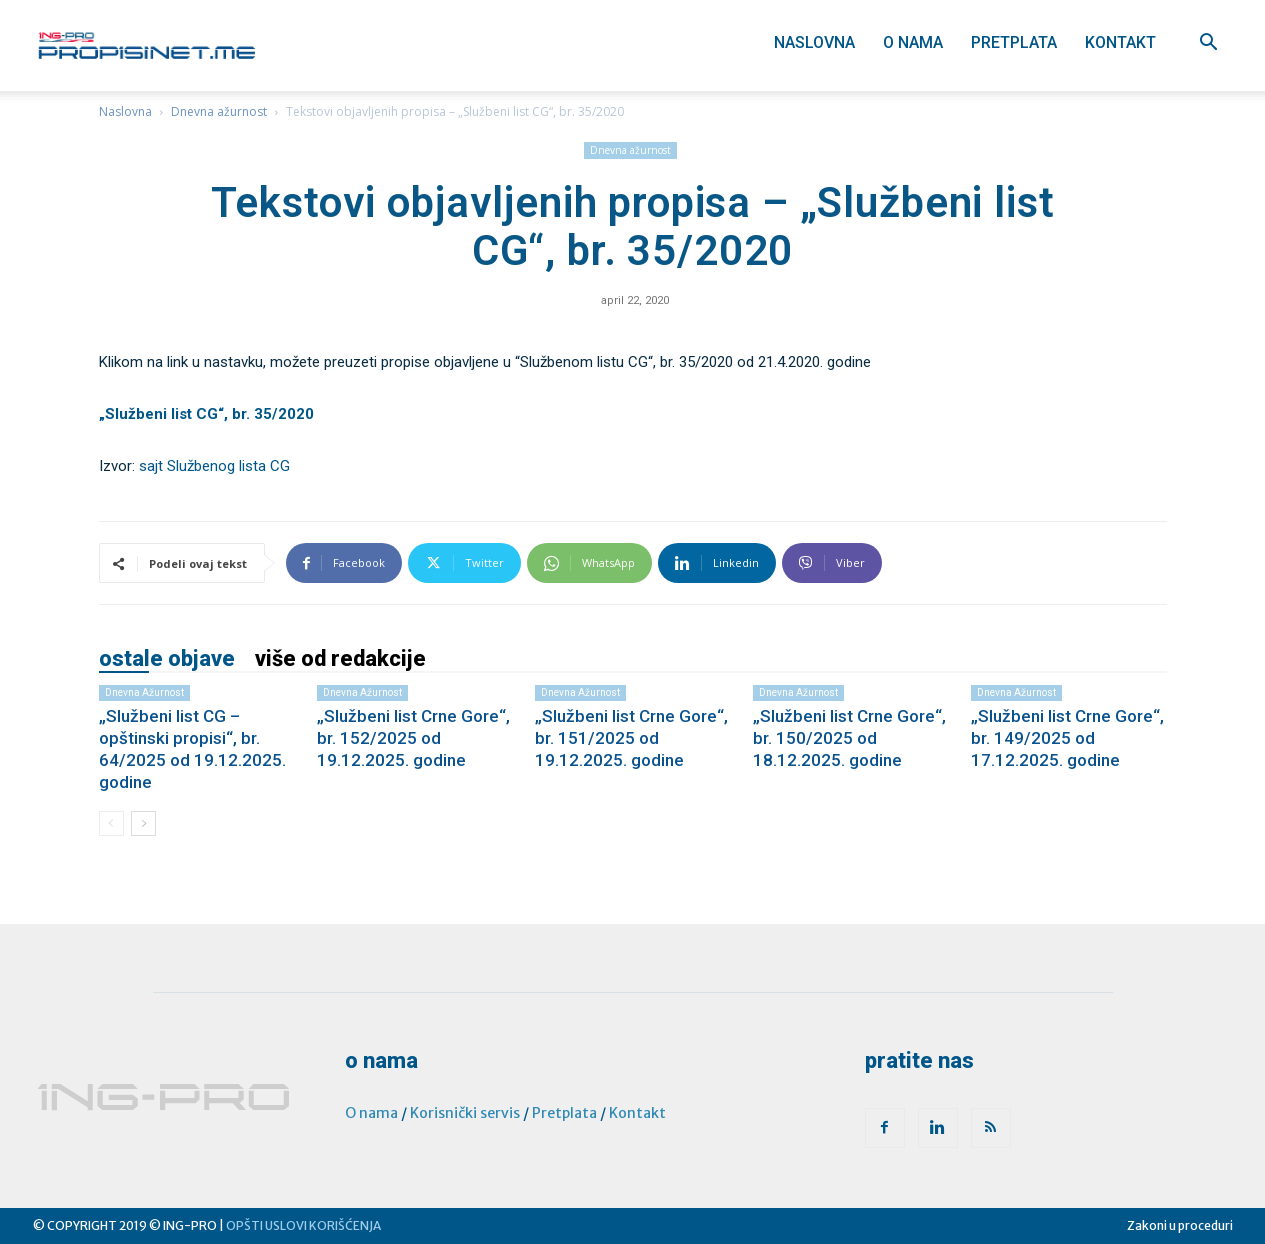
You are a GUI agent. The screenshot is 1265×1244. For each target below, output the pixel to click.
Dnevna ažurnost (219, 111)
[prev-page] (111, 823)
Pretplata (1014, 42)
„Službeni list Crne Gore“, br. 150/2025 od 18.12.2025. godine (849, 738)
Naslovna (814, 42)
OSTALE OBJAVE (167, 659)
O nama (913, 42)
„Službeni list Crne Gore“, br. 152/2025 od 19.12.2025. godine (413, 738)
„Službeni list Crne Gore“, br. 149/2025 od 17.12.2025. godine (1067, 738)
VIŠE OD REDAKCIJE (340, 659)
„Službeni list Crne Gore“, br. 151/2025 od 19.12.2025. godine (631, 738)
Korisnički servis (465, 1113)
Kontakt (1120, 42)
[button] (1209, 44)
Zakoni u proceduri (1180, 1225)
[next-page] (143, 823)
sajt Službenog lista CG (214, 466)
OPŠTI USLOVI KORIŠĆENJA (303, 1225)
